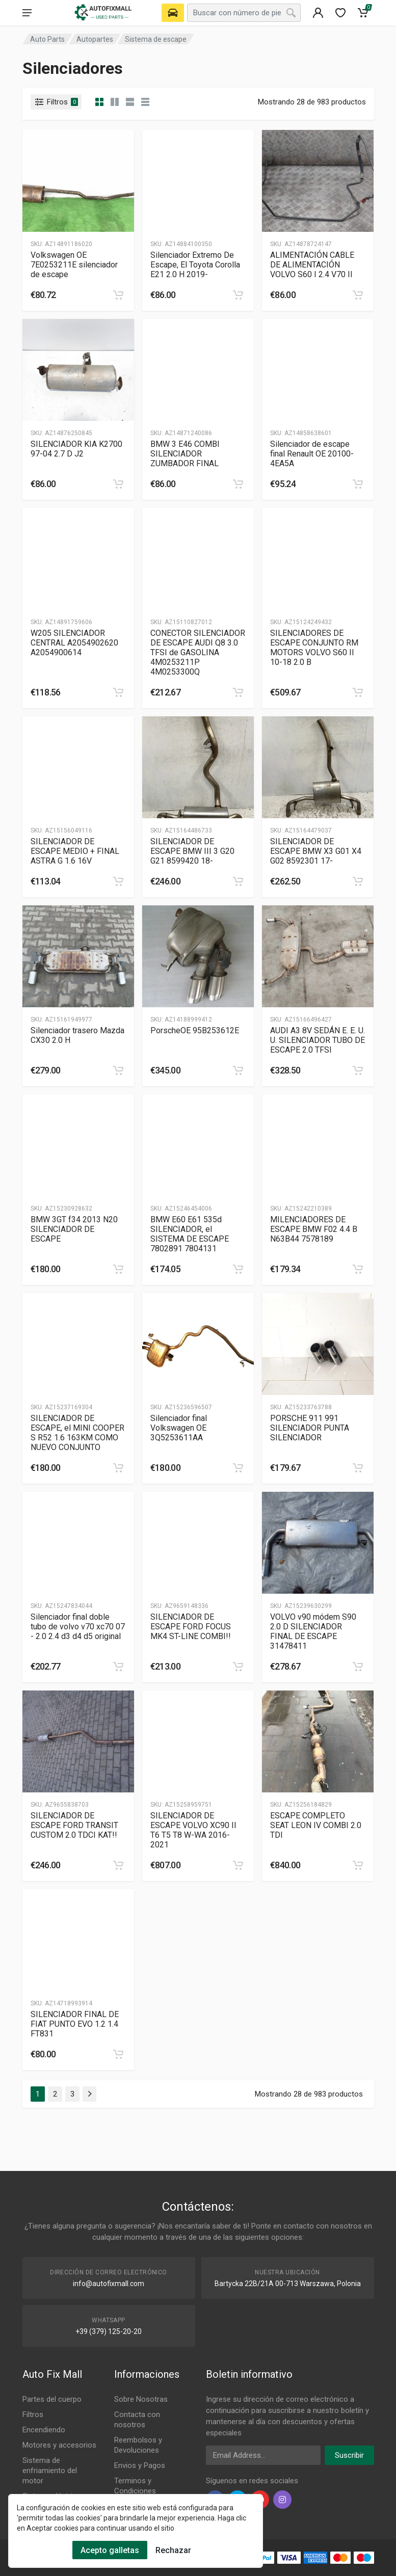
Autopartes (94, 39)
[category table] (145, 102)
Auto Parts (47, 39)
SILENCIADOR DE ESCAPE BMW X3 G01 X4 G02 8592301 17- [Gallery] (315, 851)
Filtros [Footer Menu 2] (32, 2414)
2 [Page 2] (55, 2094)
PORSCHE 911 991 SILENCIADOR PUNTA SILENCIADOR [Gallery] (309, 1427)
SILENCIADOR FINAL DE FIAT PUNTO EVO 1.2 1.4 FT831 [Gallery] (75, 2023)
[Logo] (103, 12)
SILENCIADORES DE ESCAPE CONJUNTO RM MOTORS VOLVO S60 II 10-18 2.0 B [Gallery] (314, 647)
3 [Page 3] (72, 2094)
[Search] (291, 13)
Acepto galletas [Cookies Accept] (110, 2550)
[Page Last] (89, 2094)
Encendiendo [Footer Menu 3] (43, 2429)
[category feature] (130, 102)
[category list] (114, 102)
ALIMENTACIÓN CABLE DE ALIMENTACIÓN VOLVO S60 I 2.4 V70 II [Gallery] (312, 264)
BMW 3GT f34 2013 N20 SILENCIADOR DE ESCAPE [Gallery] (74, 1229)
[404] (318, 12)
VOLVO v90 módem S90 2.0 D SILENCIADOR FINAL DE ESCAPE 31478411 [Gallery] (313, 1631)
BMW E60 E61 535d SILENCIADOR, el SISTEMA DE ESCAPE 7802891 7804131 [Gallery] (189, 1234)
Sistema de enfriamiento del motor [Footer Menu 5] (49, 2470)
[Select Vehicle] (173, 13)
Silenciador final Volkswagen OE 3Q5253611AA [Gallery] (178, 1427)
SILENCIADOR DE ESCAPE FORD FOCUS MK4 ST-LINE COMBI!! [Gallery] (190, 1626)
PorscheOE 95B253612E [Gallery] (194, 1030)
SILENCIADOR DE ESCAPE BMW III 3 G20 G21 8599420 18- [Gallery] (192, 851)
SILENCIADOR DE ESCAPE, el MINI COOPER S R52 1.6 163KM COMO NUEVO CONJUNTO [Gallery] (77, 1432)
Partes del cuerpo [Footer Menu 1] (52, 2399)
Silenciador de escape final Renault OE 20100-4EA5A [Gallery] (312, 453)
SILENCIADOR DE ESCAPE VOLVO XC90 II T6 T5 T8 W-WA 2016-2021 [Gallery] (193, 1830)
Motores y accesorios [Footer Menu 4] (59, 2445)
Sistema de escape (156, 39)
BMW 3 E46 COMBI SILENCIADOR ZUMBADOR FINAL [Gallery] (185, 453)
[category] (99, 102)
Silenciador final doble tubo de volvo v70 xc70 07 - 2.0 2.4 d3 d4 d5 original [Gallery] (78, 1626)
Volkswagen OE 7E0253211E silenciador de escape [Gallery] (74, 264)
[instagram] (282, 2499)
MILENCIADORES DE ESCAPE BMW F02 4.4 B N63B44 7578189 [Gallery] (313, 1229)
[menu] (27, 12)
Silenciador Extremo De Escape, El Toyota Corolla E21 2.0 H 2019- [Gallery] (195, 264)
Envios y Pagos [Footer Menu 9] (139, 2465)
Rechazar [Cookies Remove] (173, 2550)
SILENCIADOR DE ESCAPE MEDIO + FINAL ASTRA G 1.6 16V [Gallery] (75, 851)
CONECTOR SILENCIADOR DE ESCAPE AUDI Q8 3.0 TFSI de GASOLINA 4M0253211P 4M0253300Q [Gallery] (197, 652)
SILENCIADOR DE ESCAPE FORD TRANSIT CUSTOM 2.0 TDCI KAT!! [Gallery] (74, 1825)
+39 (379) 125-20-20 (108, 2331)
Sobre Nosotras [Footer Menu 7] (141, 2399)
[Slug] (78, 181)
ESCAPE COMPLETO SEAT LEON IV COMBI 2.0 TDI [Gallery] (315, 1825)
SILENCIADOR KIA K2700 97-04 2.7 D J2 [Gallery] (76, 449)
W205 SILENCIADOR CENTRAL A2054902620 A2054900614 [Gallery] (74, 642)
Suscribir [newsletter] (349, 2455)
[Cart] (363, 12)
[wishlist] (340, 12)
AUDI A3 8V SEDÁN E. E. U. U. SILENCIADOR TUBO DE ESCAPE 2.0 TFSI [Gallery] (317, 1040)
